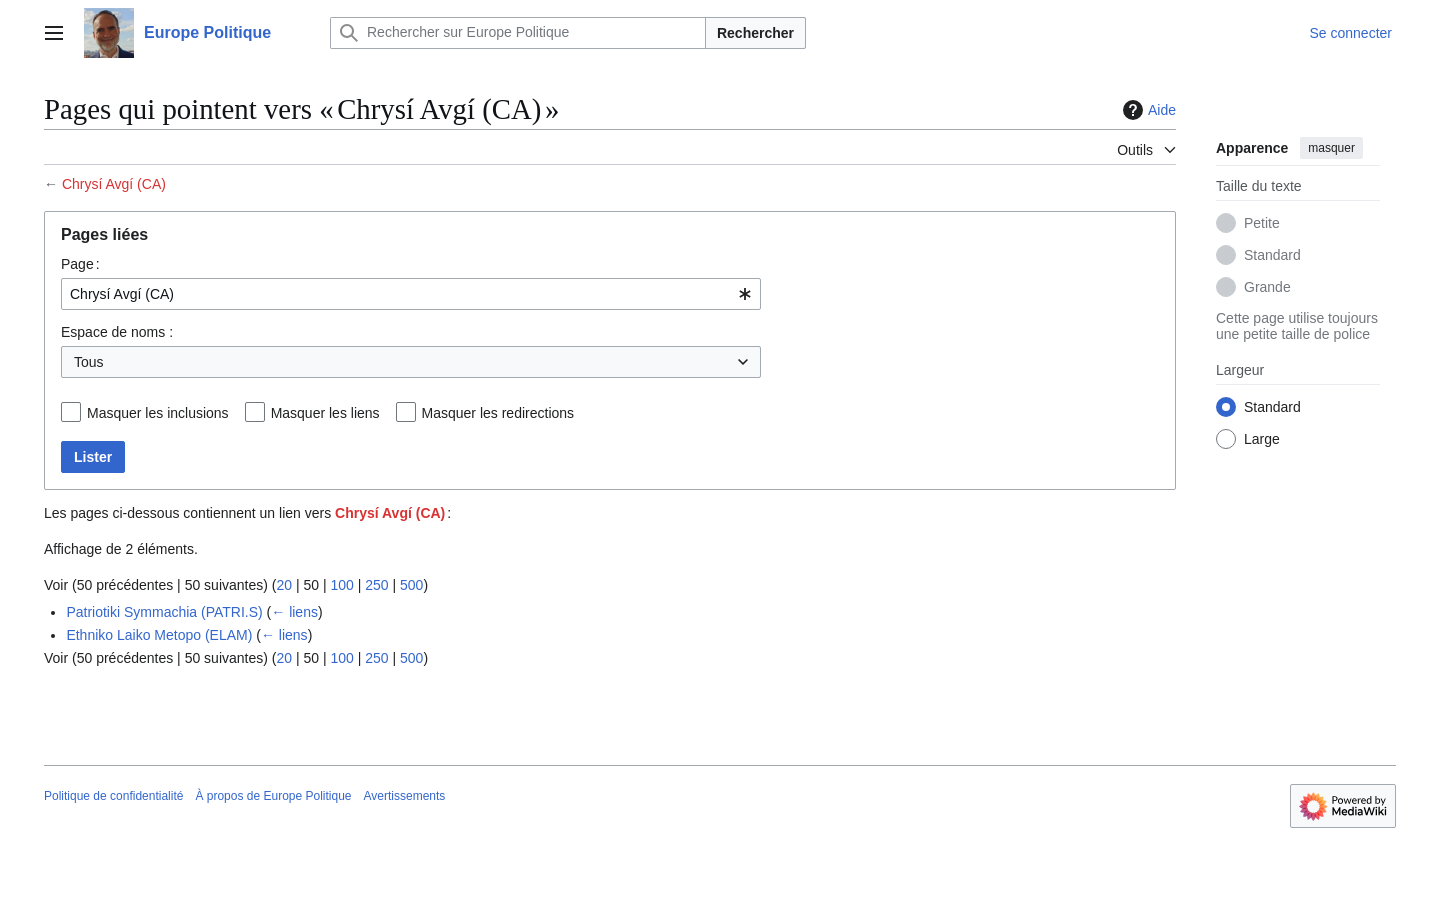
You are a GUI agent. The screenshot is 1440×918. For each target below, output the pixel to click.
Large (1262, 439)
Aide (1147, 110)
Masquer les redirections (498, 413)
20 (284, 585)
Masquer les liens (325, 413)
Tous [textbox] (89, 362)
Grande (1267, 287)
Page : (80, 264)
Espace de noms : (117, 332)
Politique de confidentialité (113, 796)
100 (341, 585)
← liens (294, 612)
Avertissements (405, 796)
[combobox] (411, 294)
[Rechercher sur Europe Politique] (518, 33)
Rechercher (755, 33)
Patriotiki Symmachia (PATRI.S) (164, 612)
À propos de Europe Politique (273, 796)
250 (376, 585)
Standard (1272, 255)
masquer (1331, 148)
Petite (1262, 223)
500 (411, 585)
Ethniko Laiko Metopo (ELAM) (159, 635)
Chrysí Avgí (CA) (114, 184)
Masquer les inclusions (158, 413)
